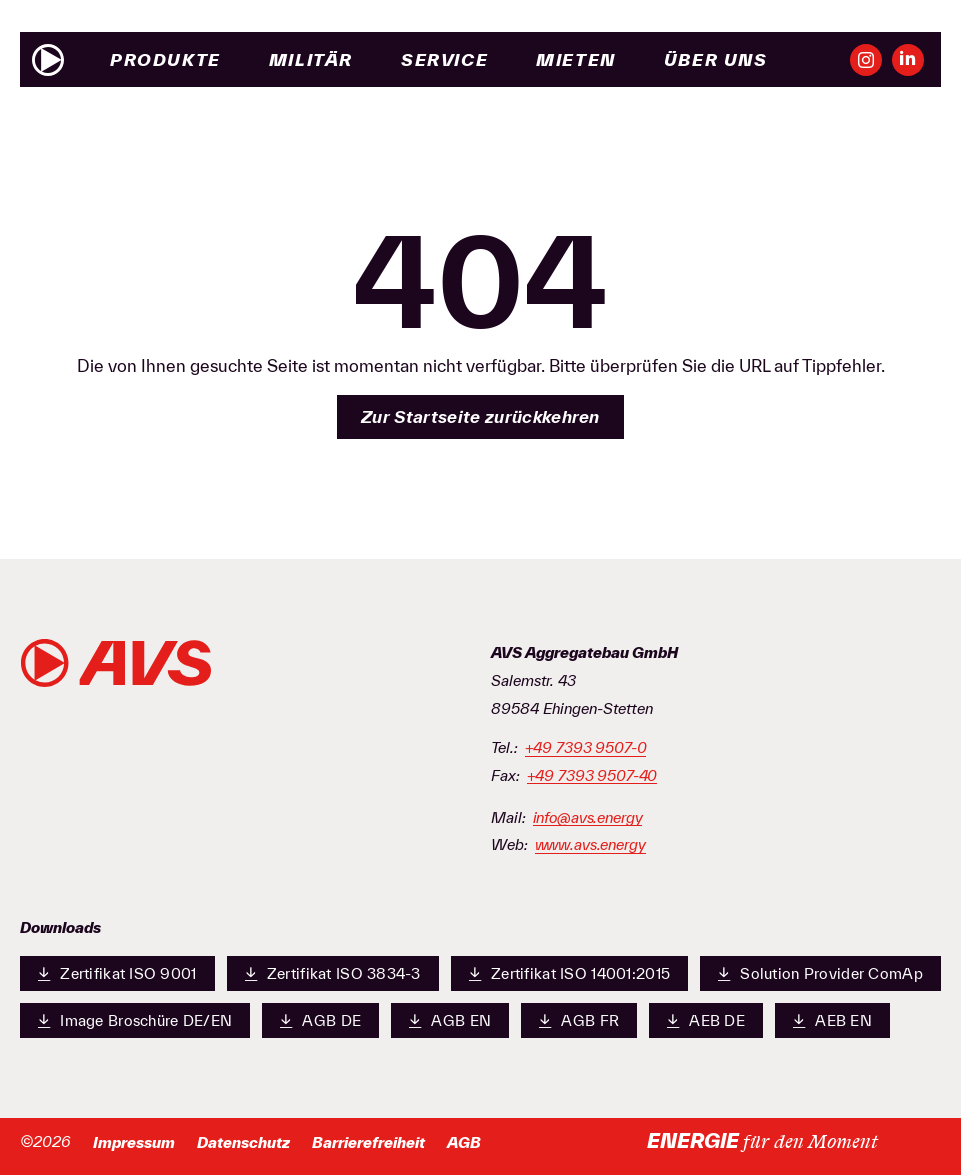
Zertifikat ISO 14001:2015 (569, 973)
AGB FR (579, 1020)
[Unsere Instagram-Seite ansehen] (866, 60)
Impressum (134, 1142)
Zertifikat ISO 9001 (117, 973)
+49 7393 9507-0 (586, 748)
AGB (464, 1142)
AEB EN (832, 1020)
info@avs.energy (588, 818)
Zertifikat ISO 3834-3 (333, 973)
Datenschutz (243, 1142)
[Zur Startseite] (48, 60)
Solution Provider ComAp (820, 973)
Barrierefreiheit (368, 1142)
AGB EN (450, 1020)
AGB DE (320, 1020)
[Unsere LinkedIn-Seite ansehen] (908, 60)
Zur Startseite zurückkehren (480, 416)
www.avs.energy (590, 845)
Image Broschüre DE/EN (135, 1020)
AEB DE (706, 1020)
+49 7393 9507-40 (592, 776)
